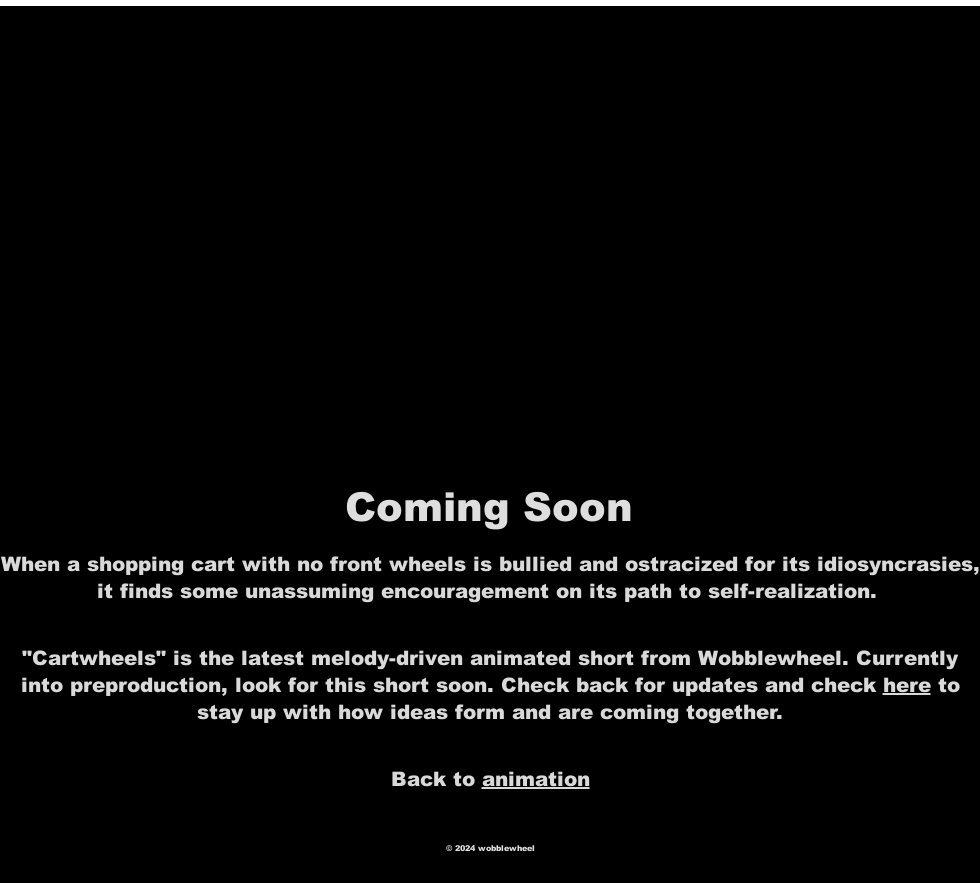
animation (536, 779)
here (907, 685)
